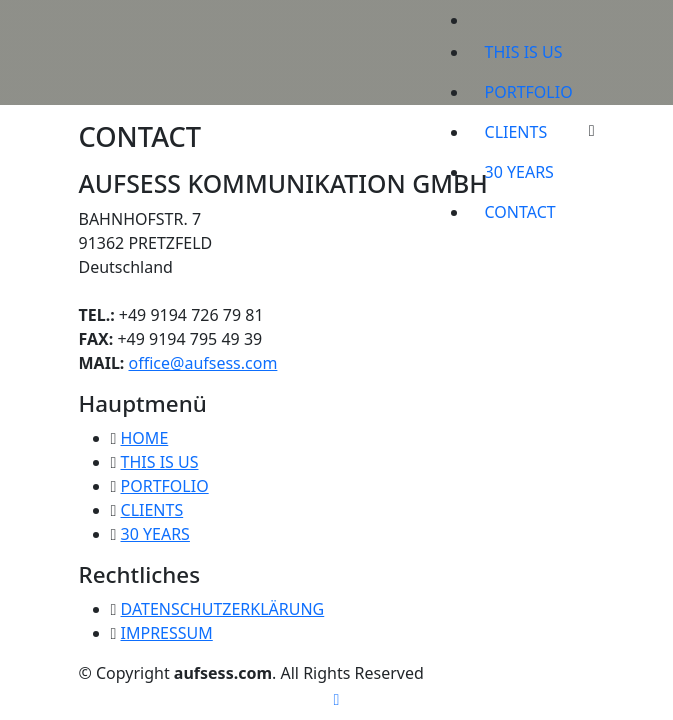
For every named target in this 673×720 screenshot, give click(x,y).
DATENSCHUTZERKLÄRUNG (223, 609)
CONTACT (520, 212)
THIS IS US (524, 52)
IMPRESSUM (167, 633)
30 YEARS (519, 172)
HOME (145, 438)
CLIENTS (516, 132)
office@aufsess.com (203, 363)
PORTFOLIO (529, 92)
